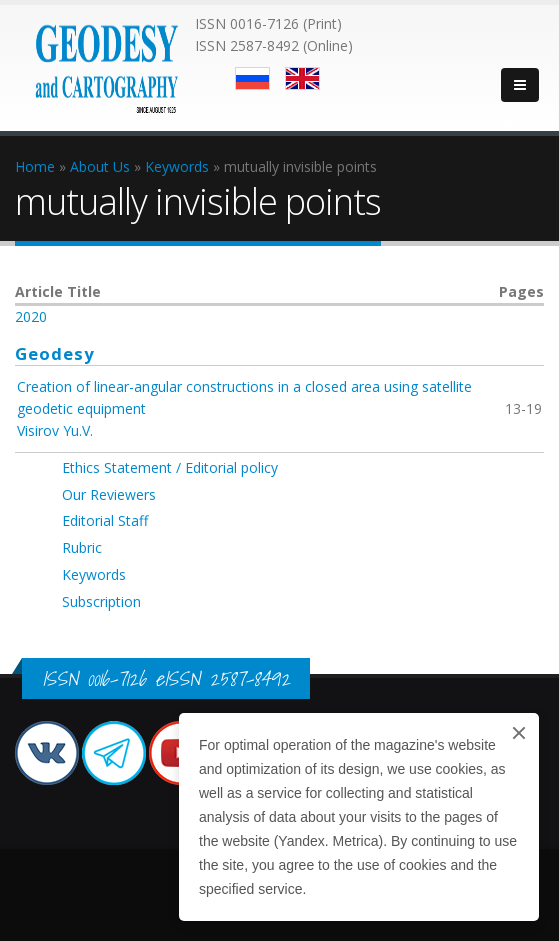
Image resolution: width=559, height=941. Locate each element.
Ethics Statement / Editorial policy (170, 467)
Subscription (101, 601)
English (302, 78)
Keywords (94, 574)
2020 (31, 316)
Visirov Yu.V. (55, 430)
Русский (252, 78)
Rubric (82, 547)
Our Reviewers (109, 494)
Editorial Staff (105, 520)
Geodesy (55, 353)
